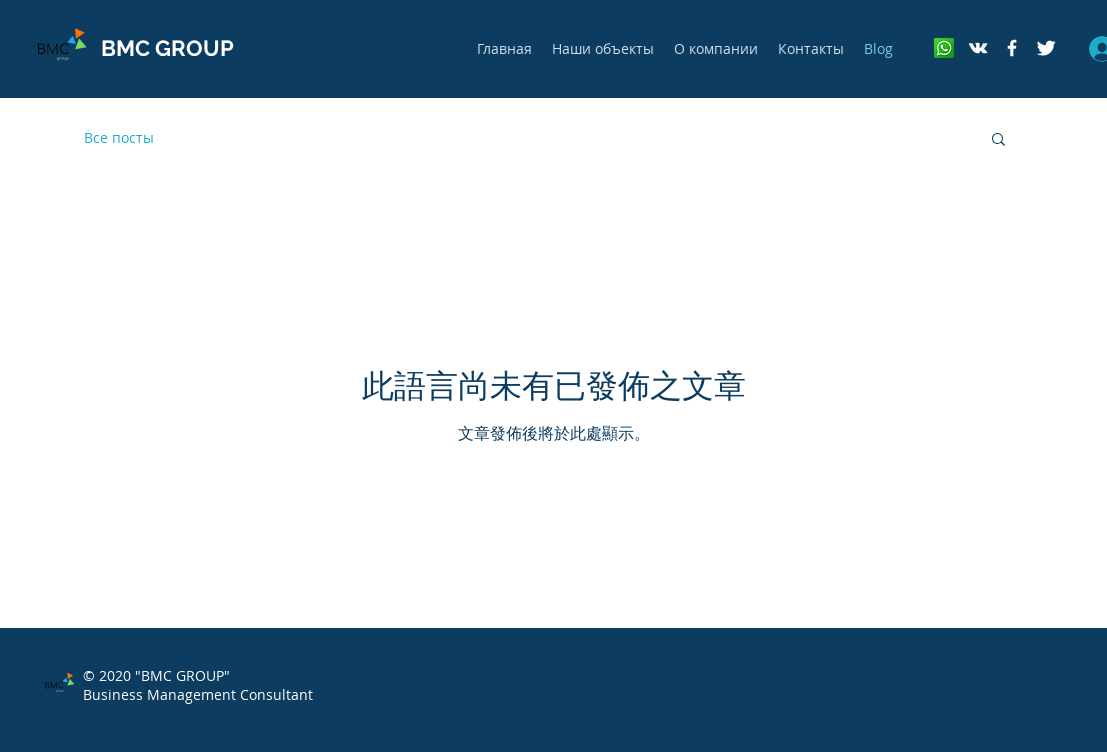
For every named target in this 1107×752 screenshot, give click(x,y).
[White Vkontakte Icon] (978, 48)
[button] (998, 140)
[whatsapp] (944, 48)
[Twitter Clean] (1046, 48)
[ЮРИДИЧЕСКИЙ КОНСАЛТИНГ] (1012, 48)
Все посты (119, 137)
